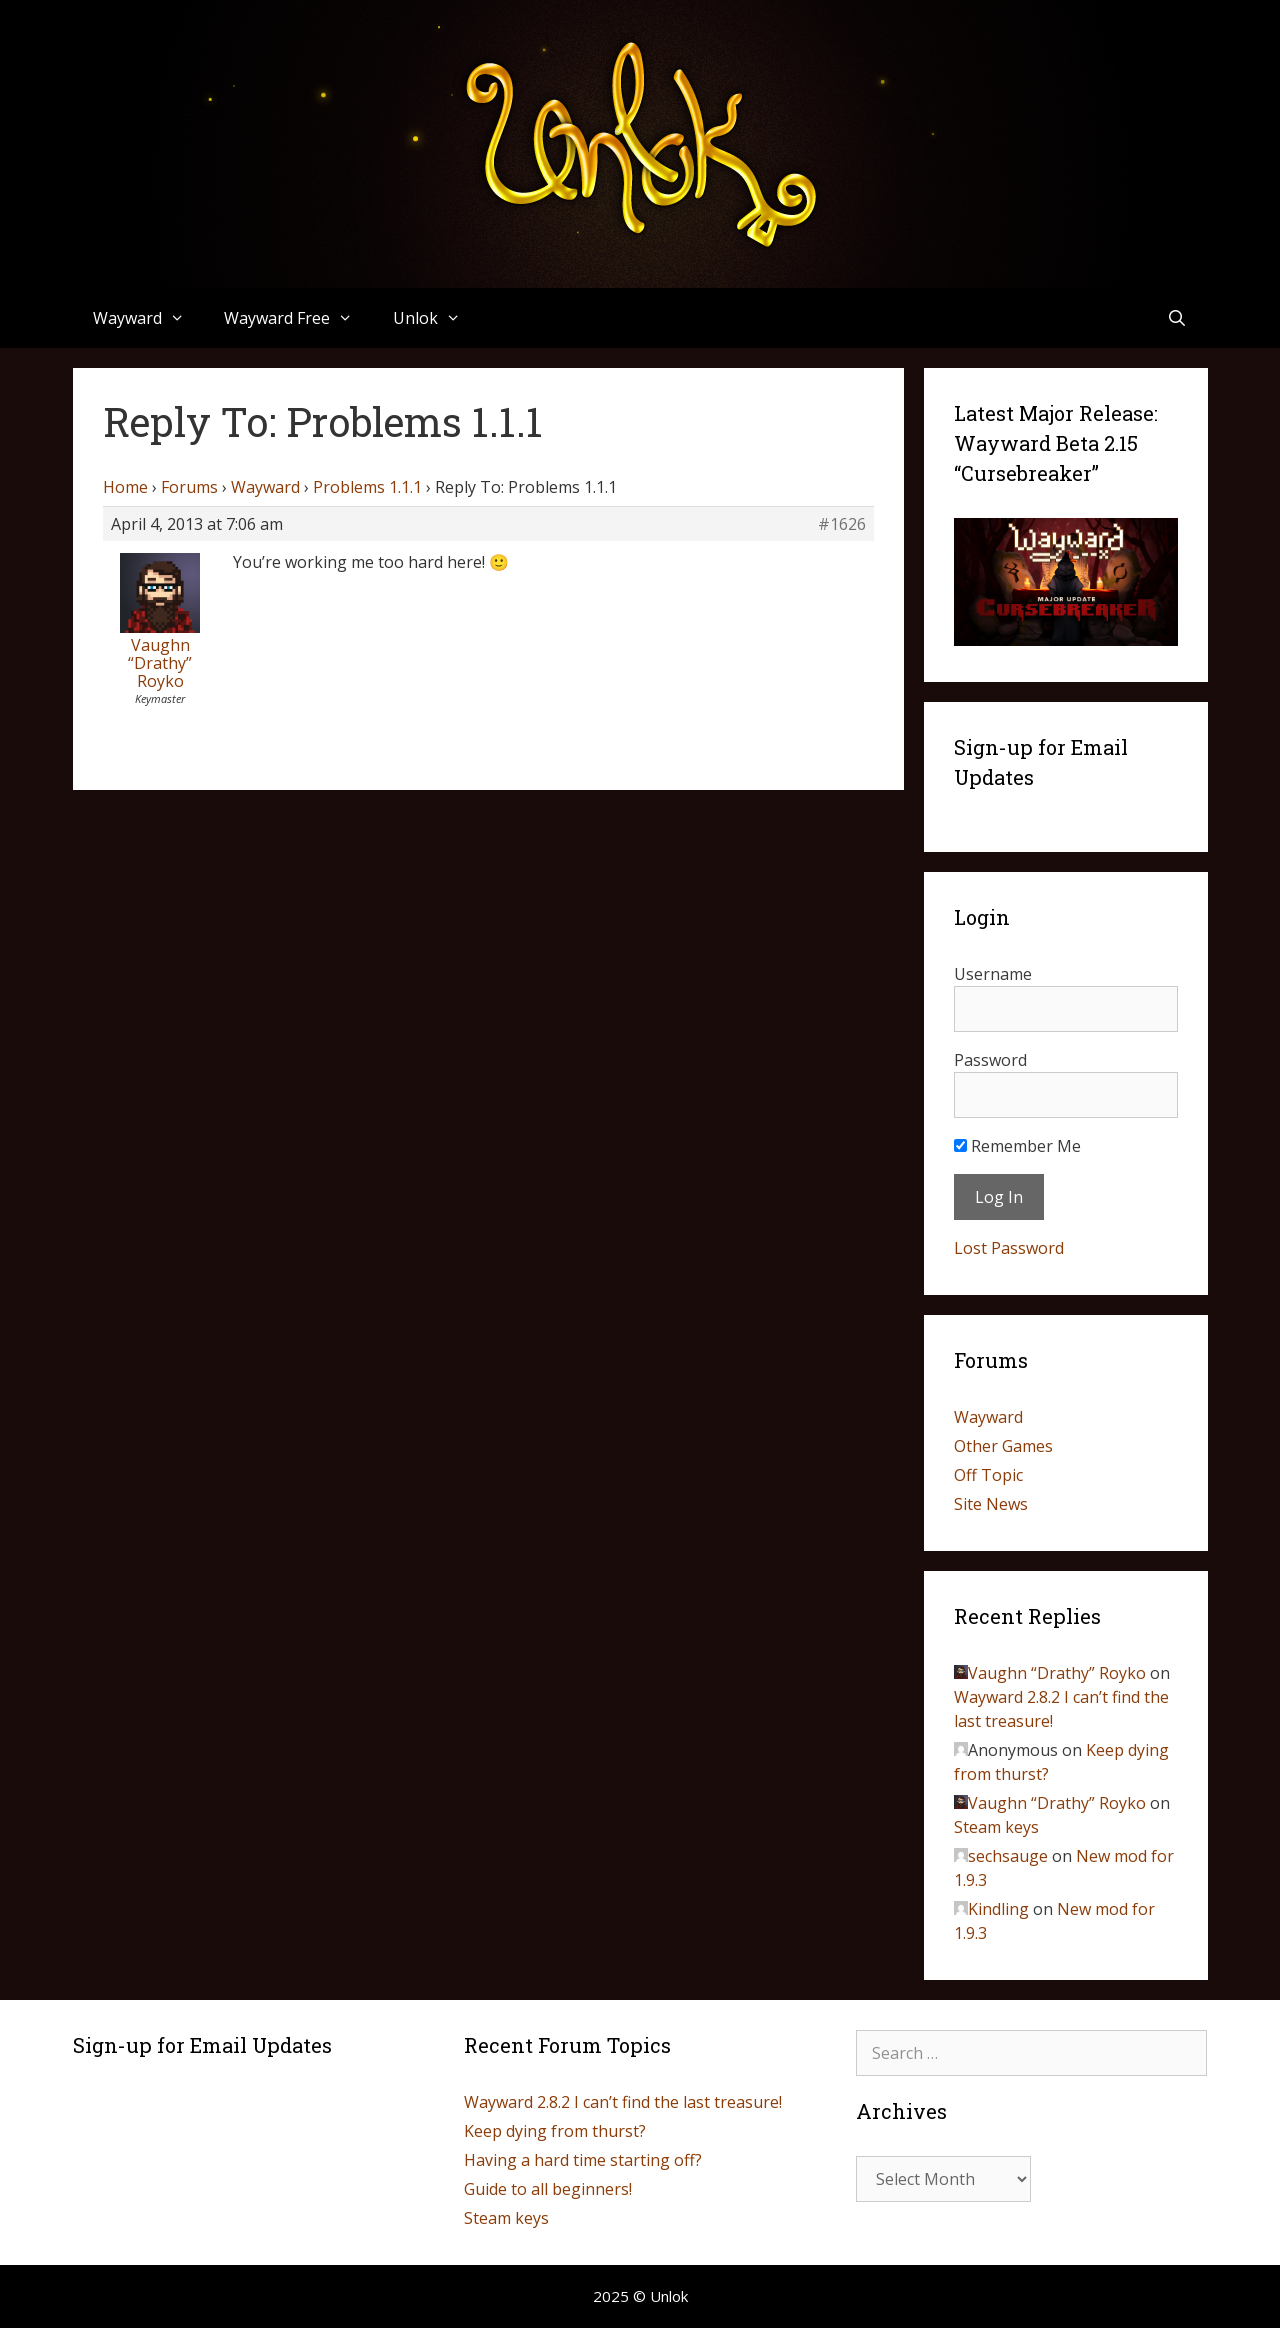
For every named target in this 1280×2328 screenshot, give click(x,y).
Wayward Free (298, 318)
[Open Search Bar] (1177, 318)
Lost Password (1009, 1248)
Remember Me (1017, 1146)
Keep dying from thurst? (555, 2131)
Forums (189, 487)
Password (990, 1060)
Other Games (1003, 1446)
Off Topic (988, 1475)
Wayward (149, 318)
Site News (991, 1504)
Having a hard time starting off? (583, 2160)
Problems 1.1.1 (367, 487)
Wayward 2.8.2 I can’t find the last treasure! (623, 2102)
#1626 (842, 524)
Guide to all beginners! (548, 2189)
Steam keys (996, 1827)
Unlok (437, 318)
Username (993, 974)
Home (125, 487)
